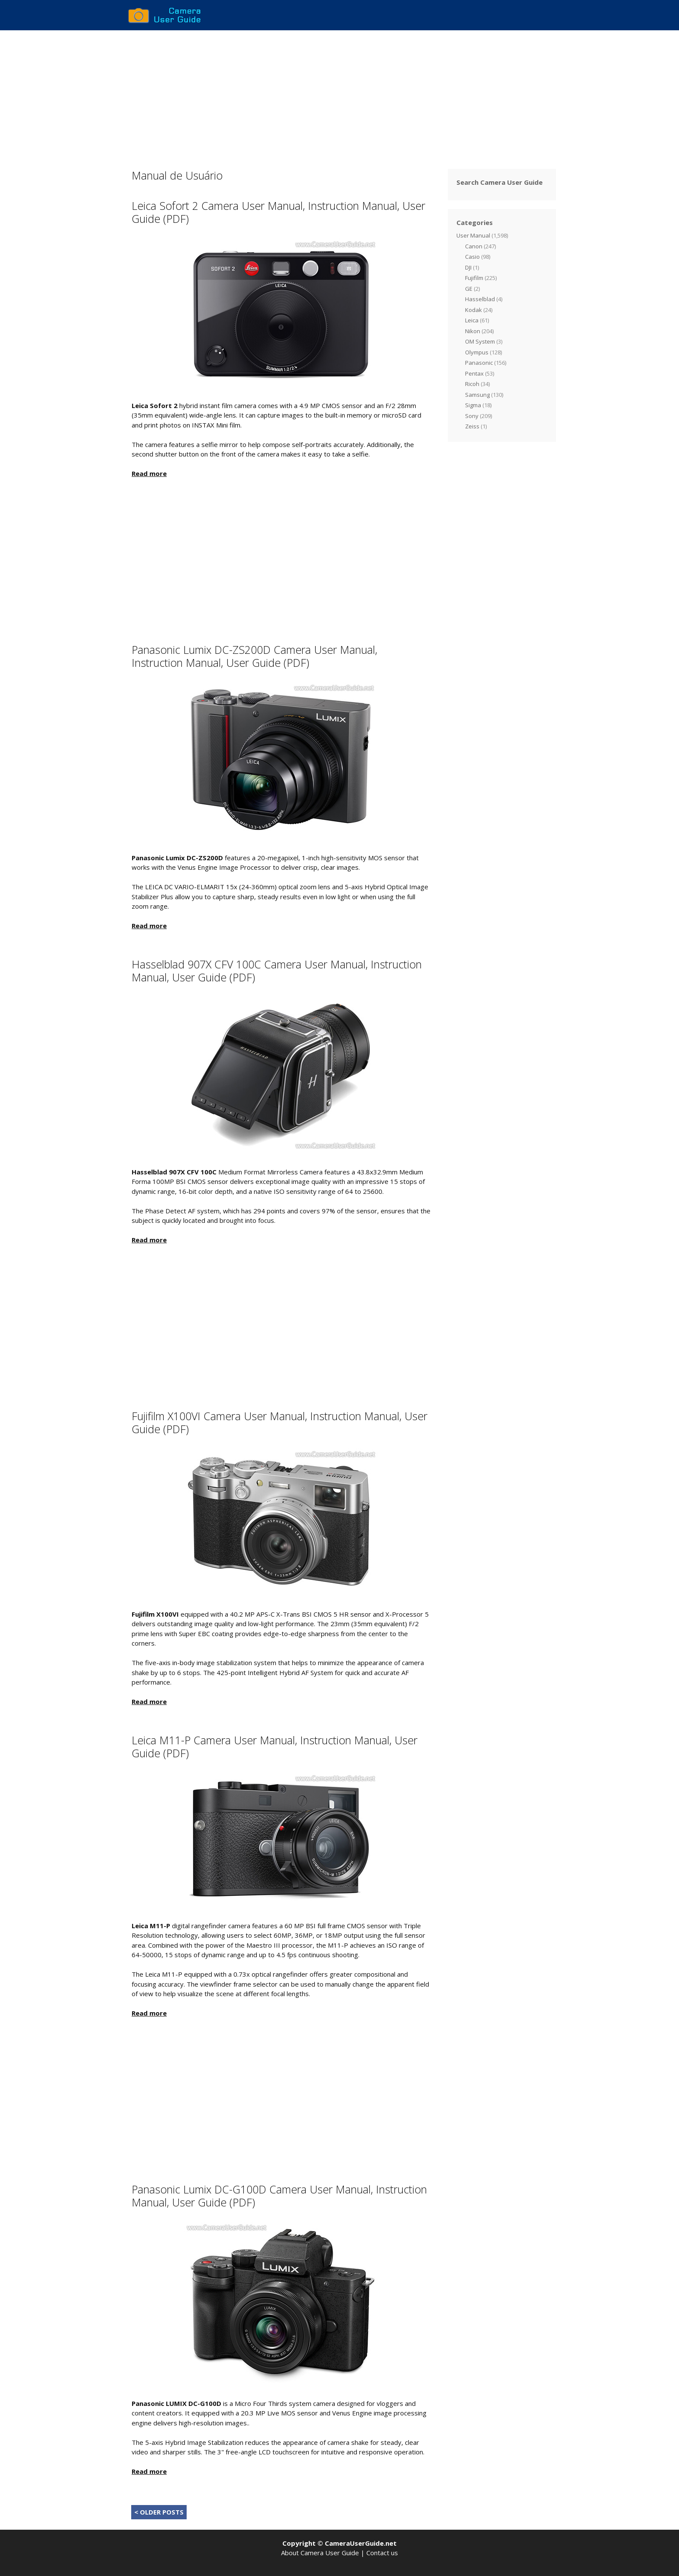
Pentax (474, 373)
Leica (472, 320)
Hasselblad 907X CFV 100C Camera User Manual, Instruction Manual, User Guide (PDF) (277, 970)
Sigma (473, 405)
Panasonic (479, 363)
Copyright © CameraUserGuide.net (339, 2543)
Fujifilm (474, 278)
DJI (468, 267)
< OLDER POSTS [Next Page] (159, 2512)
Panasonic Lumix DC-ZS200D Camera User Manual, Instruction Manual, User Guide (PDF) (254, 656)
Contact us (382, 2552)
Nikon (472, 331)
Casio (472, 256)
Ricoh (472, 384)
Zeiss (472, 426)
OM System (480, 341)
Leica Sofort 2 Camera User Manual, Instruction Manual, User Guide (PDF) (278, 212)
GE (468, 289)
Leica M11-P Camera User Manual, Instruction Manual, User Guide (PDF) (274, 1746)
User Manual (473, 235)
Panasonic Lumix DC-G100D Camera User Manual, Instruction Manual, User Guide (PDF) (279, 2195)
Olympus (476, 352)
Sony (472, 416)
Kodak (473, 310)
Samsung (477, 395)
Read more (149, 473)
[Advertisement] (339, 95)
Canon (473, 246)
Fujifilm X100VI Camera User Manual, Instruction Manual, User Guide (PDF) (279, 1422)
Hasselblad (480, 299)
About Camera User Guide (320, 2552)
